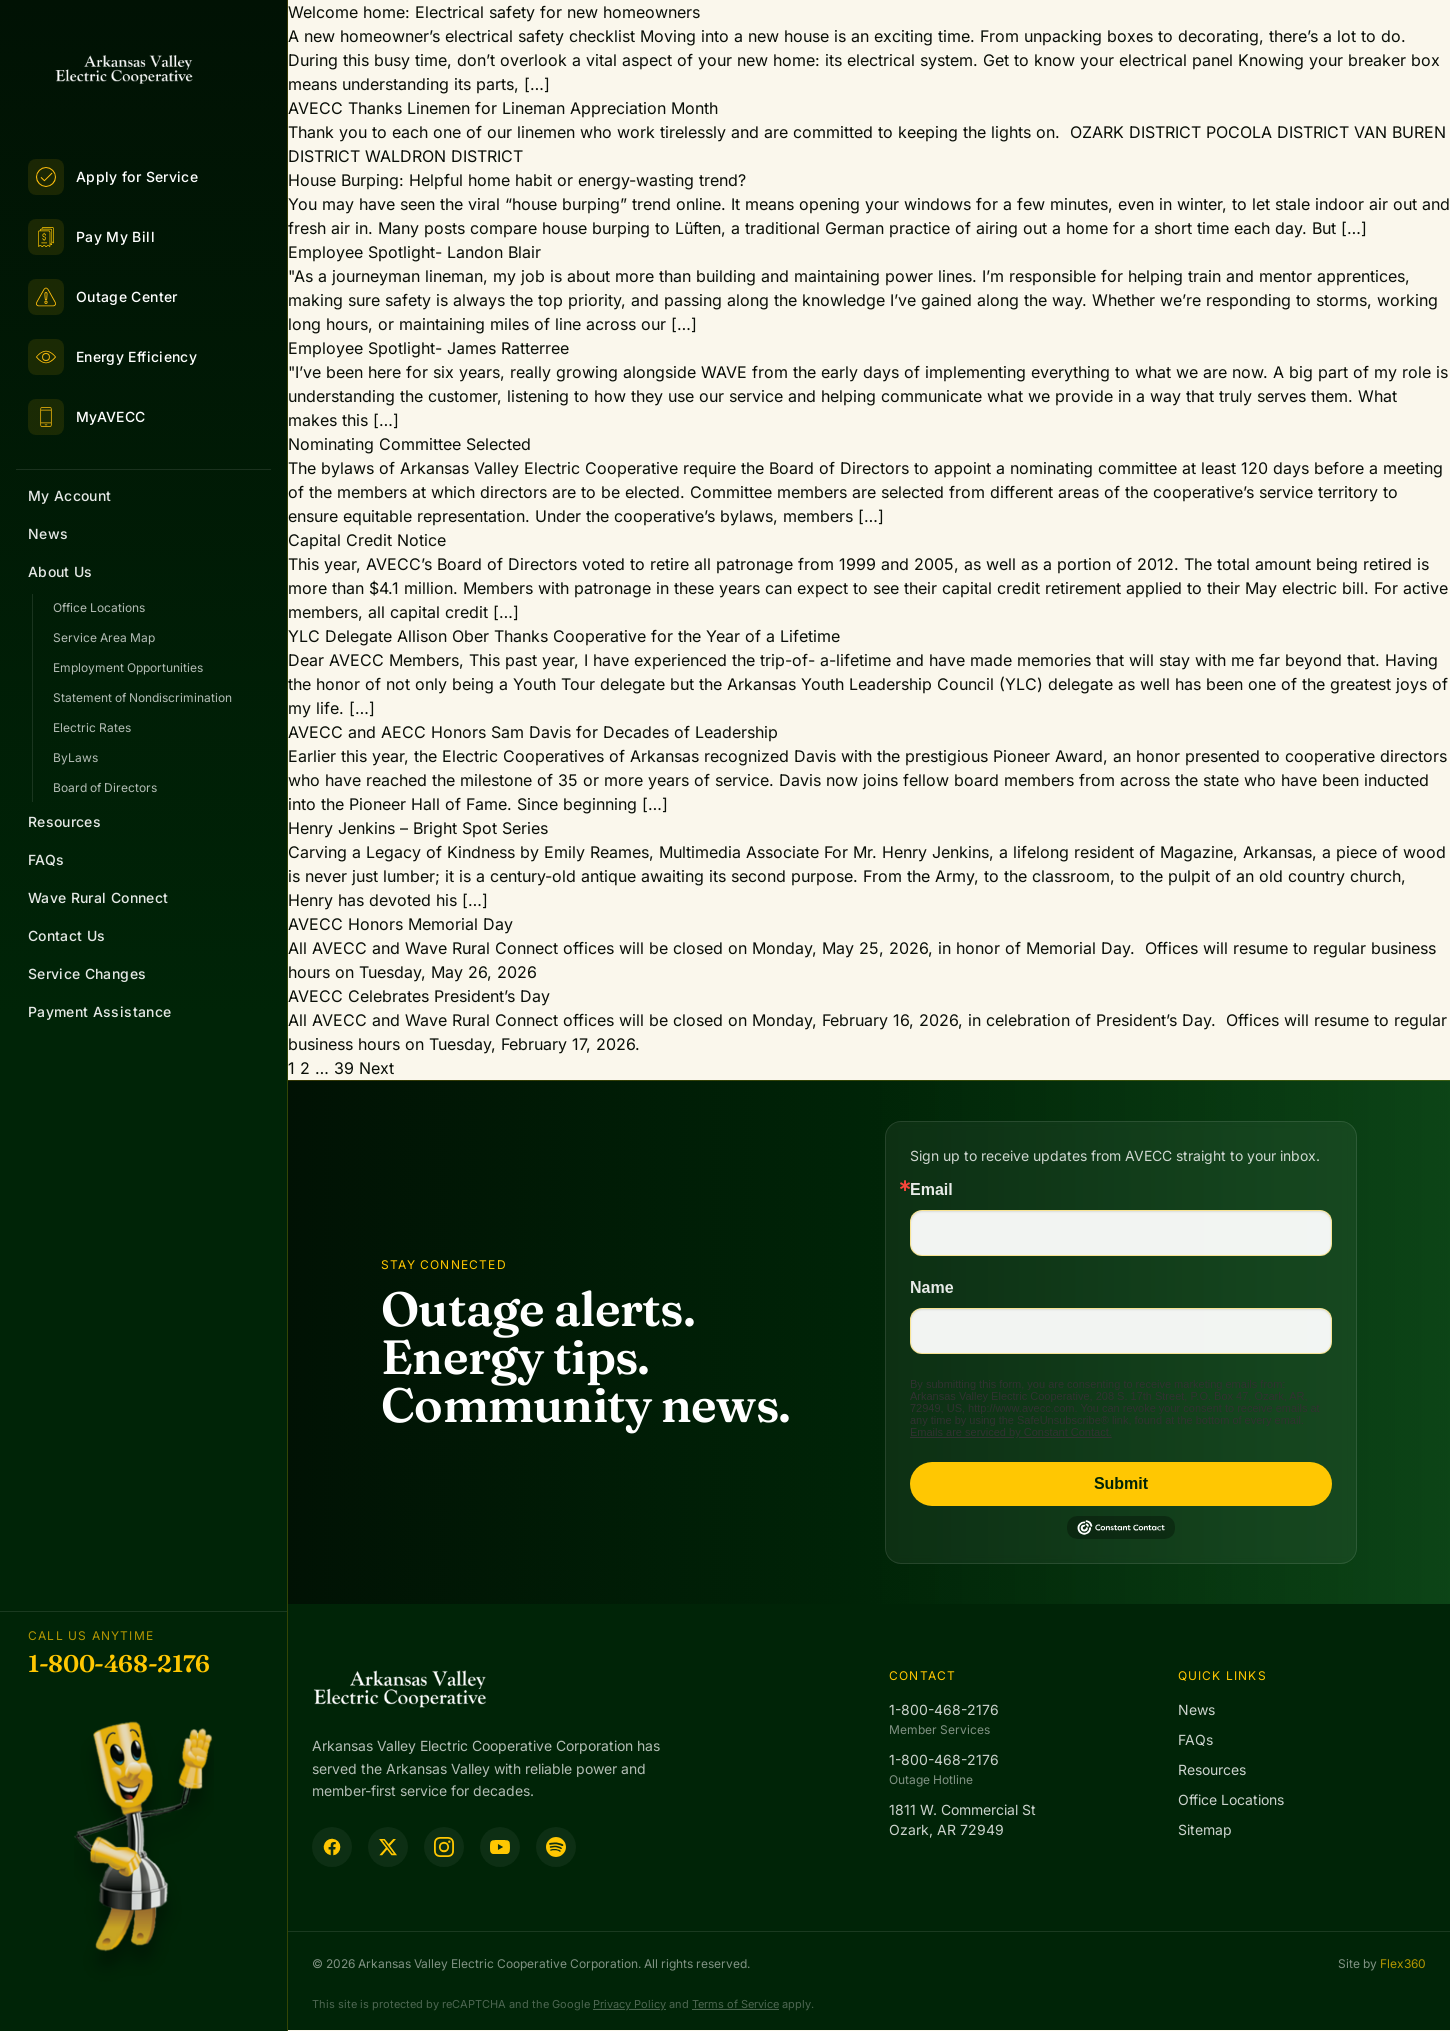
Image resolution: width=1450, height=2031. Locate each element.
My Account (70, 495)
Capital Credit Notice (367, 540)
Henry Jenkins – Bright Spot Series (418, 828)
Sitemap (1205, 1829)
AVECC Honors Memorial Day (400, 924)
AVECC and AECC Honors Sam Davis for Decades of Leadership (533, 732)
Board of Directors (105, 787)
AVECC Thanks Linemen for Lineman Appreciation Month (503, 108)
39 (344, 1068)
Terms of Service (735, 2004)
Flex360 (1403, 1963)
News (48, 533)
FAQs (46, 859)
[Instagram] (444, 1847)
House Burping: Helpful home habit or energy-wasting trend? (517, 180)
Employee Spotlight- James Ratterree (428, 348)
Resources (64, 821)
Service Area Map (104, 637)
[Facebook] (332, 1847)
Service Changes (87, 973)
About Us (60, 571)
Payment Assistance (99, 1011)
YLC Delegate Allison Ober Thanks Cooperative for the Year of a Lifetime (564, 636)
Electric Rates (92, 727)
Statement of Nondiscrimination (142, 697)
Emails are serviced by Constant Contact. (1011, 1432)
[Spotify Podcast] (556, 1847)
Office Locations (99, 607)
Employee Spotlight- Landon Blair (414, 252)
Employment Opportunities (128, 667)
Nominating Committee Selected (409, 444)
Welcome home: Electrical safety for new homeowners (494, 12)
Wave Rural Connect (98, 897)
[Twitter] (388, 1847)
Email (931, 1190)
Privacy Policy (629, 2004)
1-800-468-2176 (119, 1663)
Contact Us (67, 935)
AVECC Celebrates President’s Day (419, 996)
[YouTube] (500, 1847)
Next (376, 1068)
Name (932, 1288)
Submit (1121, 1483)
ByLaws (75, 757)
